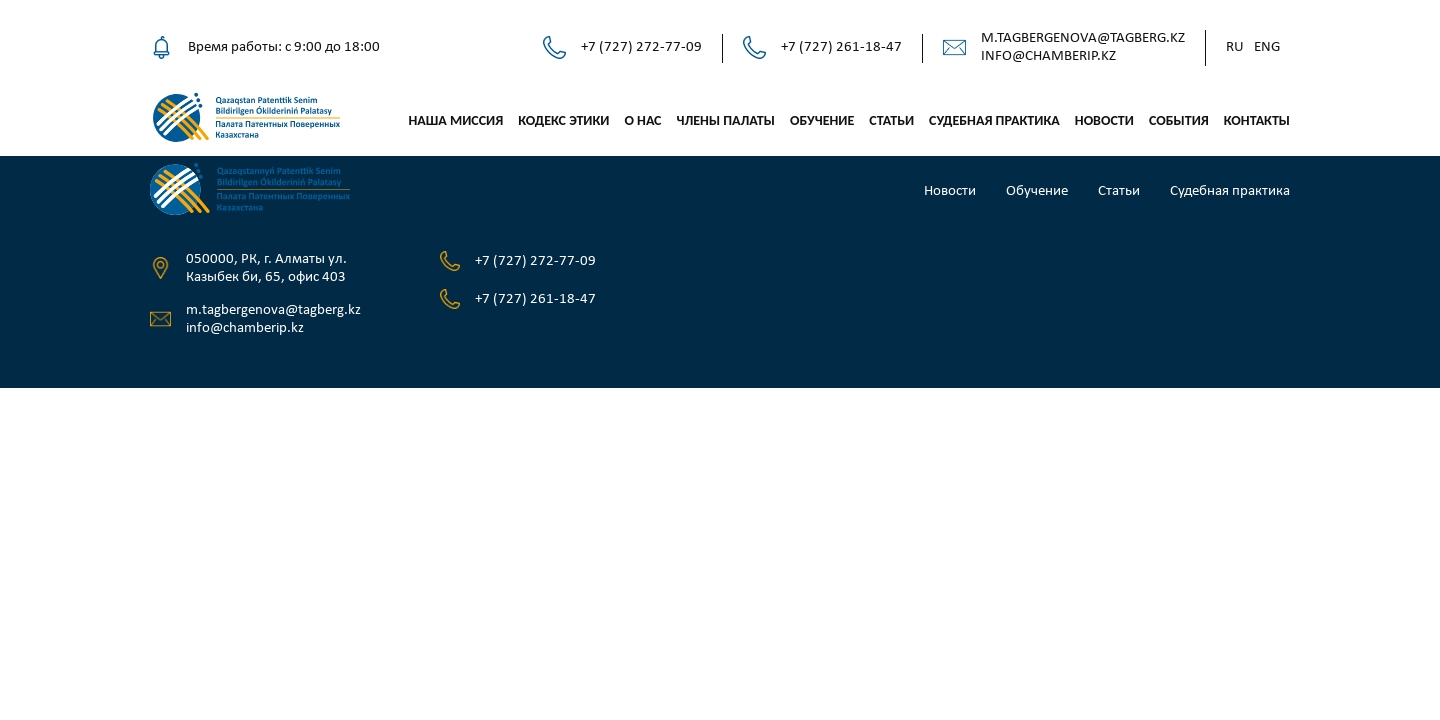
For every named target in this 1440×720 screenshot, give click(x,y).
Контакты (1257, 120)
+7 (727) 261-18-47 (841, 47)
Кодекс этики (563, 120)
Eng (1267, 47)
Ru (1235, 47)
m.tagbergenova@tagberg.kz (1083, 38)
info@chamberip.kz (1048, 56)
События (1179, 120)
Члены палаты (725, 120)
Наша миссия (455, 120)
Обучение (822, 120)
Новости (1104, 120)
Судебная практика (994, 120)
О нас (642, 120)
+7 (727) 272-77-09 (641, 47)
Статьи (891, 120)
